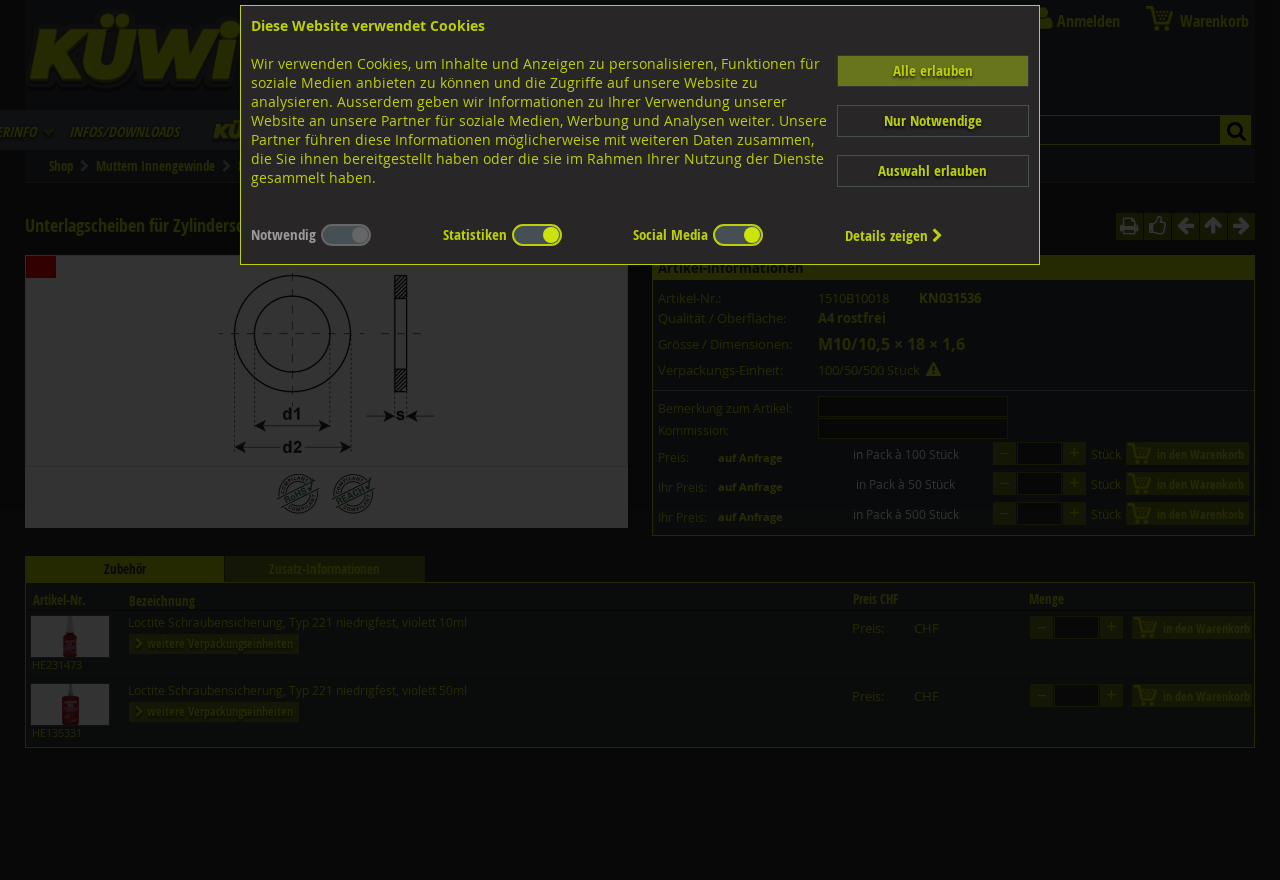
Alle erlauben (933, 70)
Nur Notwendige (933, 120)
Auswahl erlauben (932, 170)
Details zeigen (894, 235)
